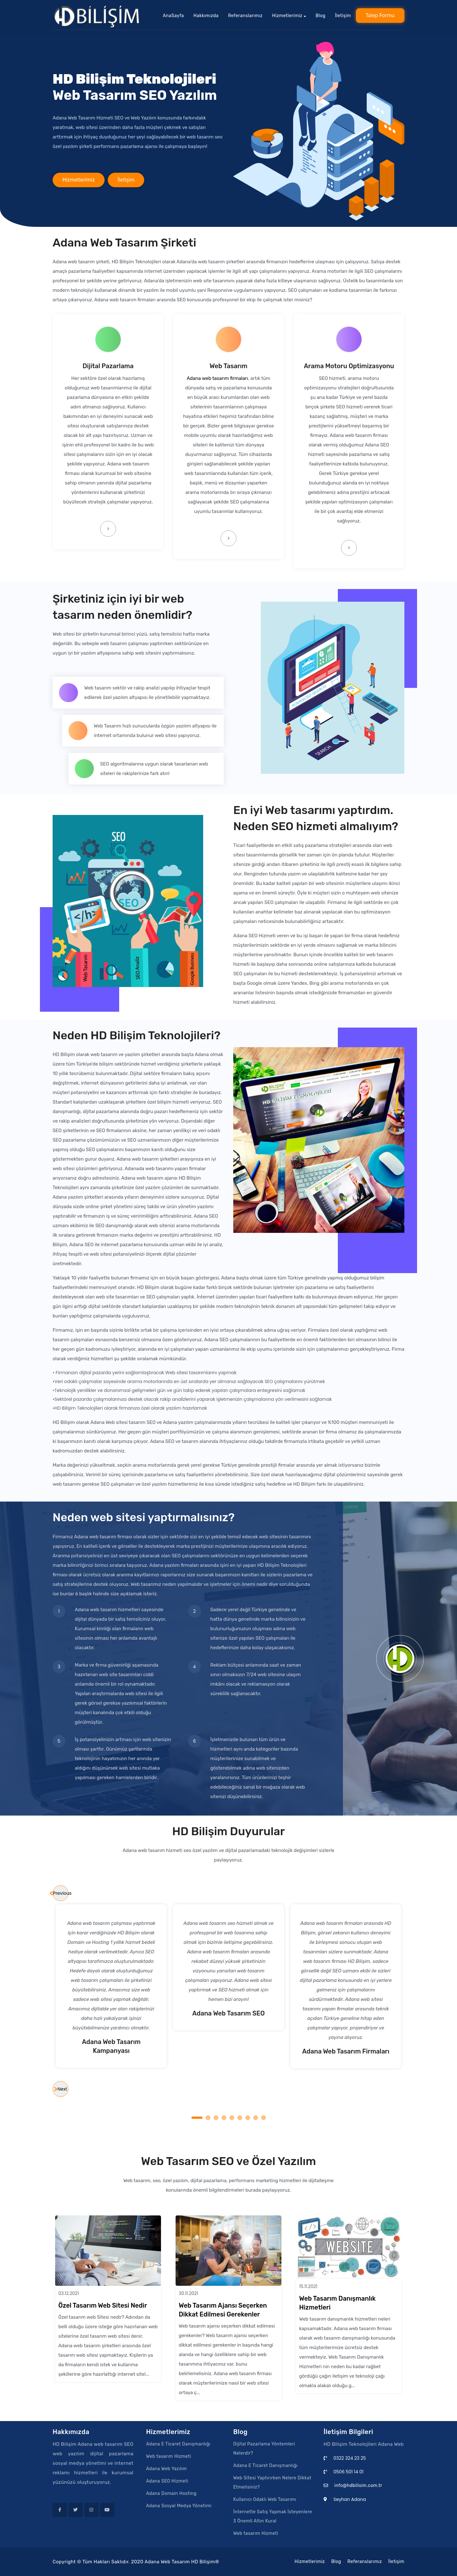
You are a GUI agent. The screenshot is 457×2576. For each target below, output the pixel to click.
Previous (60, 1893)
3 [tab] (217, 2118)
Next (62, 2089)
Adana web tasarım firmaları (217, 378)
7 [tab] (248, 2118)
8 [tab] (256, 2118)
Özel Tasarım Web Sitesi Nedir (102, 2305)
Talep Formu (380, 13)
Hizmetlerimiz (78, 185)
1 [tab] (196, 2118)
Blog (320, 13)
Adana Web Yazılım (166, 2468)
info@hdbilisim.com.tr (358, 2485)
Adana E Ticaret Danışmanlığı (178, 2444)
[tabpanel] (228, 1967)
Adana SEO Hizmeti (167, 2481)
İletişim (343, 13)
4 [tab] (224, 2118)
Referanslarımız (245, 13)
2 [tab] (209, 2118)
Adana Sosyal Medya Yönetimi (179, 2506)
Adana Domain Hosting (171, 2493)
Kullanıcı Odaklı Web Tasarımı (264, 2499)
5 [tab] (232, 2118)
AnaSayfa (173, 13)
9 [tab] (264, 2118)
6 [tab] (240, 2118)
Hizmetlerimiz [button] (287, 13)
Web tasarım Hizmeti (168, 2456)
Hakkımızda (205, 13)
